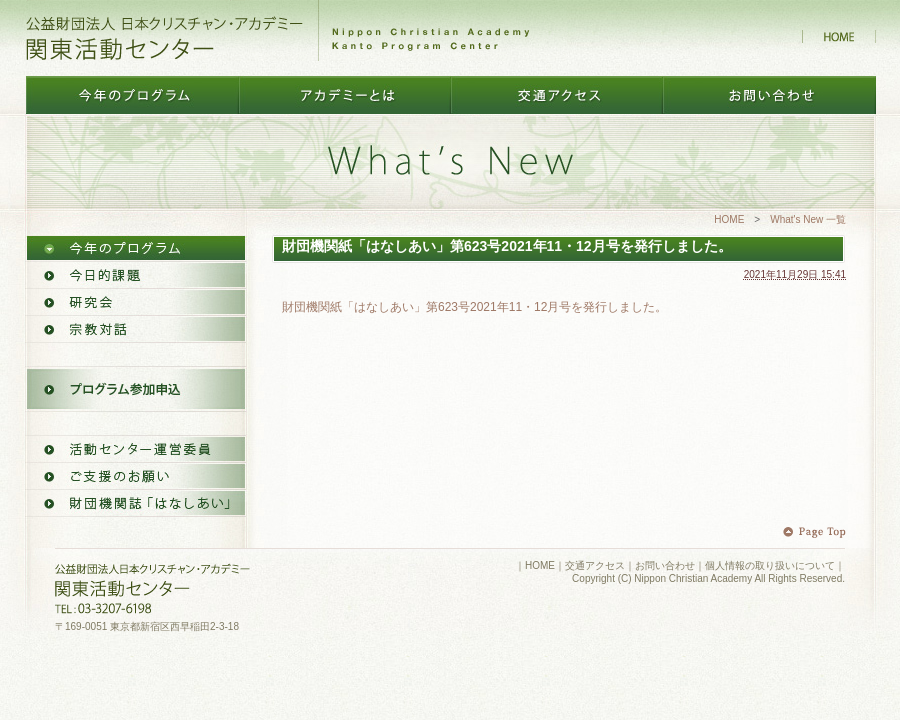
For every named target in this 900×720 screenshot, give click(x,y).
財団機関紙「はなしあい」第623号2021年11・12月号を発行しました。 (474, 307)
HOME (729, 219)
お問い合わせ (665, 565)
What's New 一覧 (808, 219)
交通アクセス (595, 565)
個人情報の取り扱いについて (770, 565)
